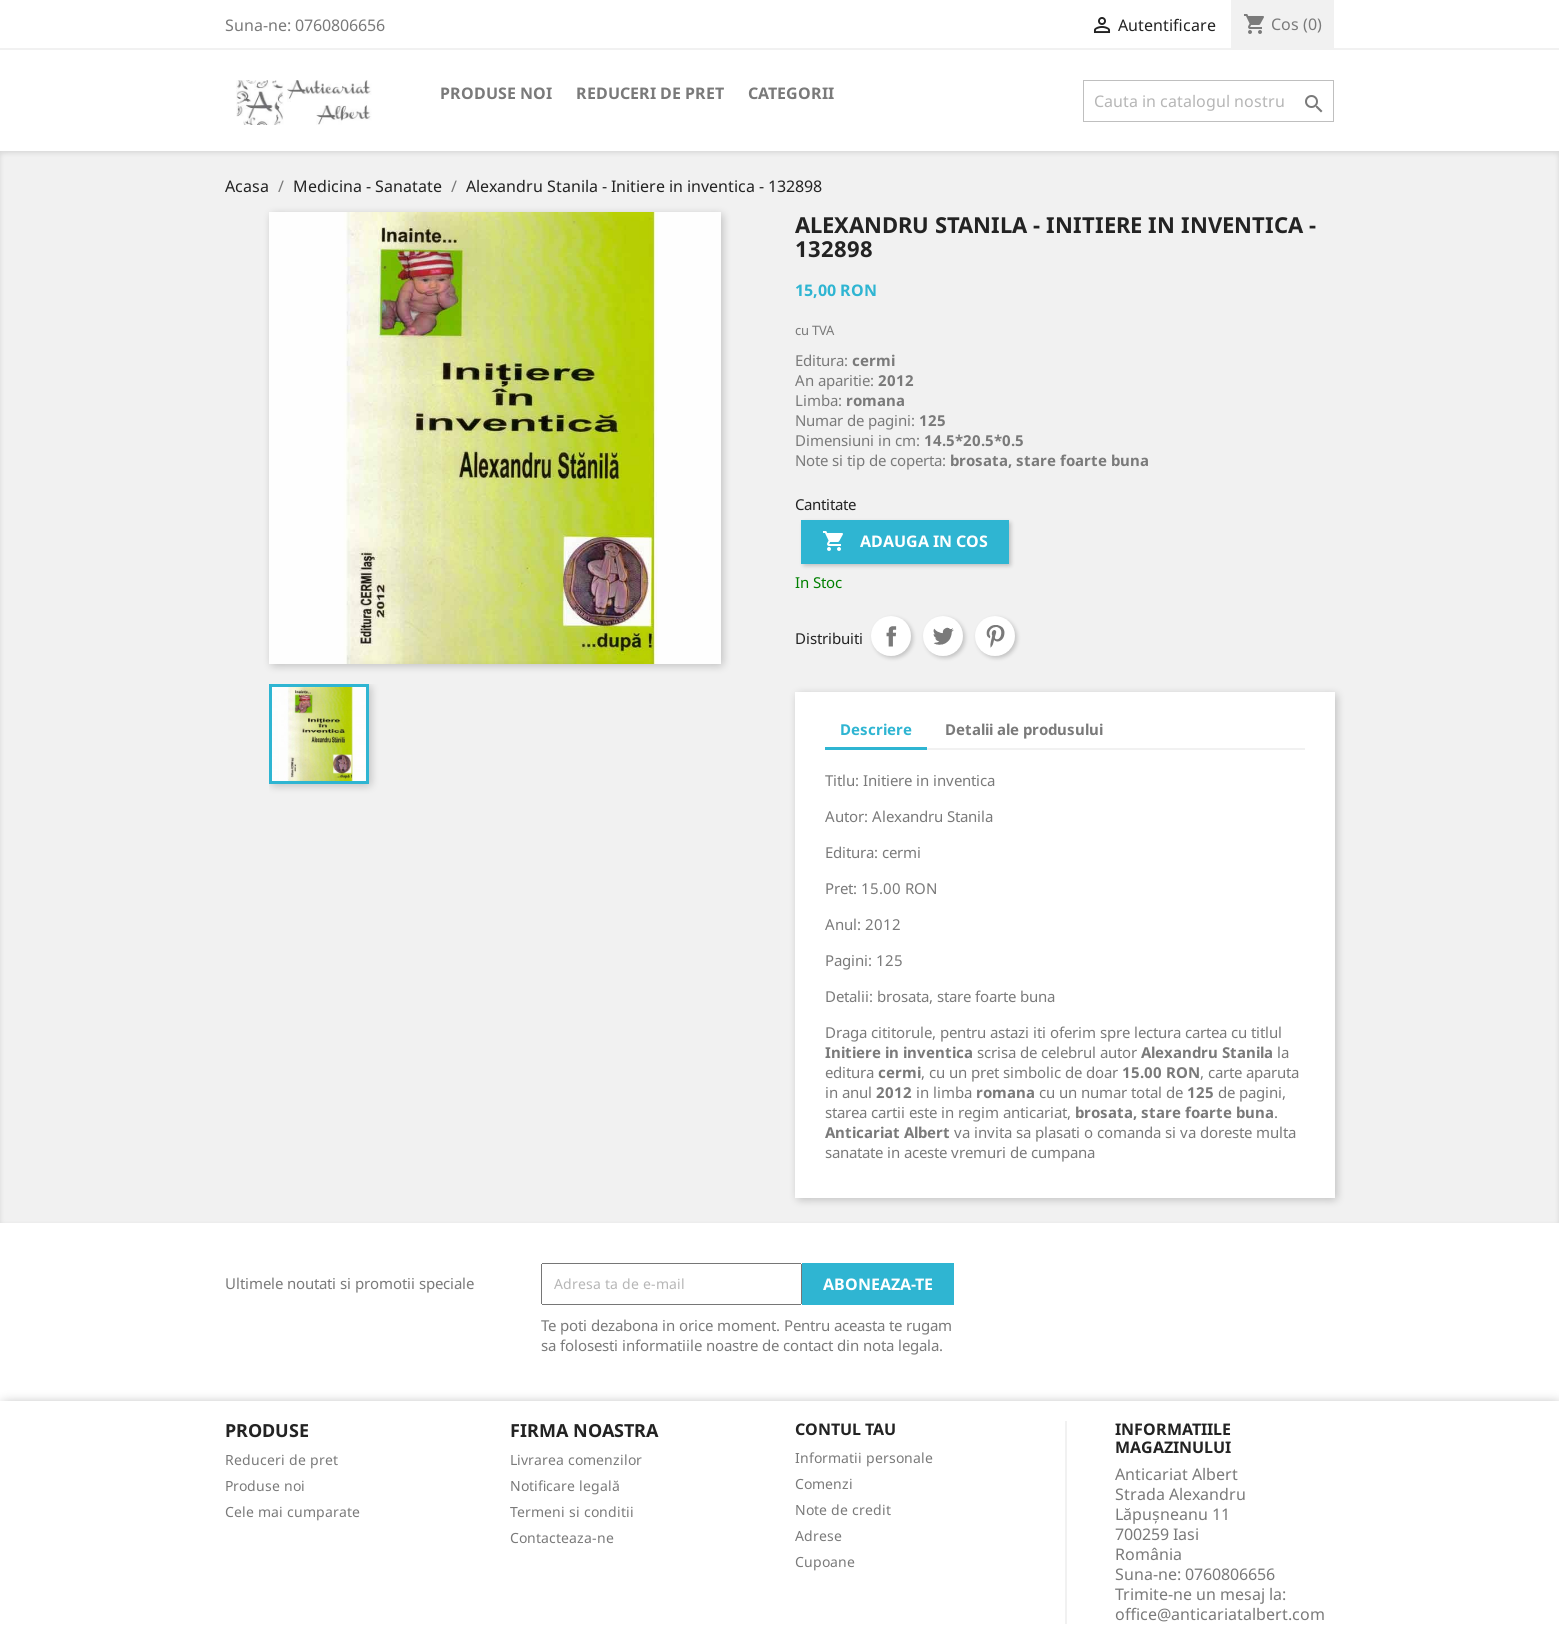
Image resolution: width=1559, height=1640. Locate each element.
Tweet (943, 636)
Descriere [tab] (876, 729)
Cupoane (825, 1561)
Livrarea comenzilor (576, 1459)
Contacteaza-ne (562, 1537)
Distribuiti (891, 636)
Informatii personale (864, 1457)
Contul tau (845, 1430)
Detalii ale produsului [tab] (1024, 729)
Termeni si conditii (572, 1511)
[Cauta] (1208, 101)
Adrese (818, 1535)
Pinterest (995, 636)
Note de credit (843, 1509)
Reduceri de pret (650, 93)
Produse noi (496, 93)
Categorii (791, 93)
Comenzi (824, 1483)
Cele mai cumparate (292, 1511)
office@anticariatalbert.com (1220, 1614)
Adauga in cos (905, 542)
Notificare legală (565, 1485)
